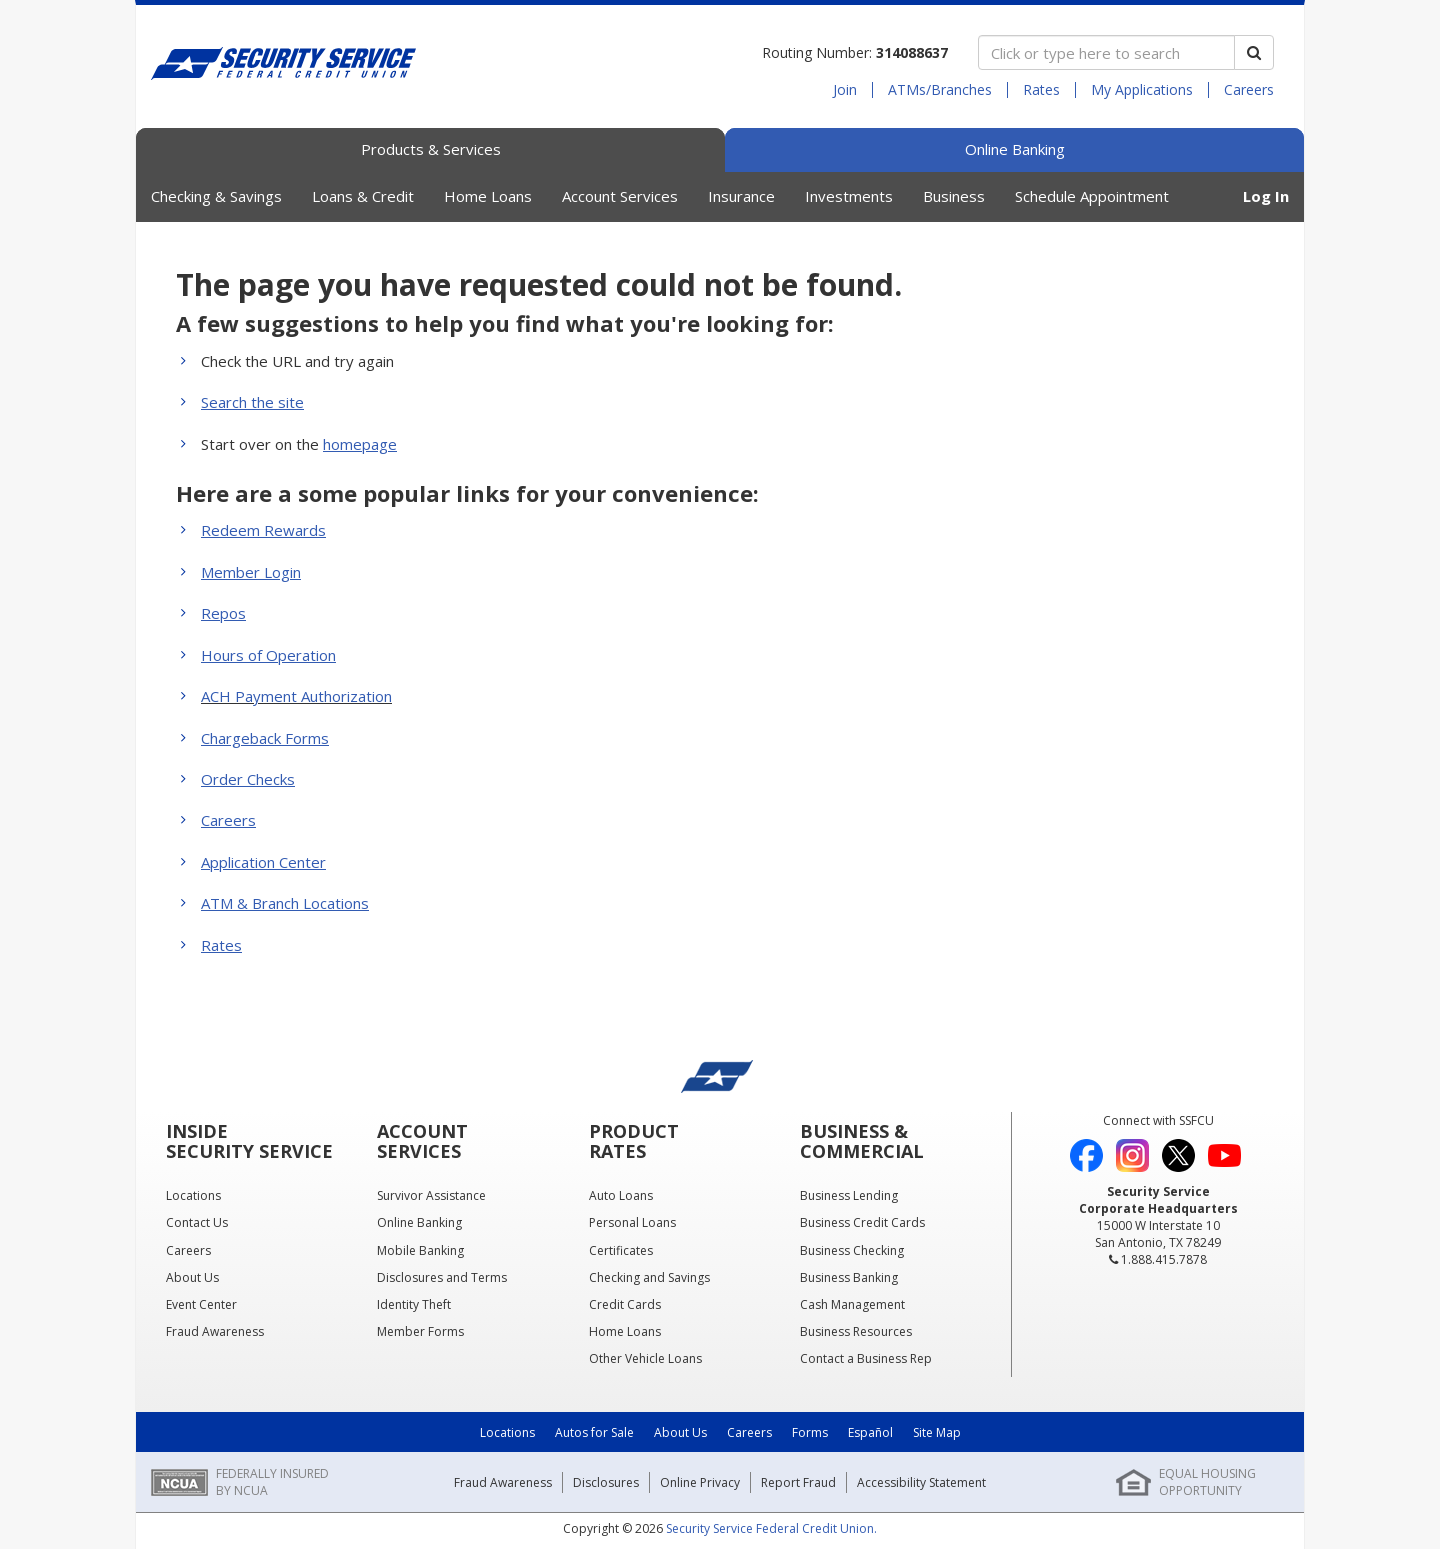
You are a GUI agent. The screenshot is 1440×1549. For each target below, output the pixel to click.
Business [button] (954, 196)
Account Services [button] (620, 196)
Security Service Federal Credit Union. (771, 1528)
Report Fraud (798, 1482)
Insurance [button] (741, 196)
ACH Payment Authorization (296, 696)
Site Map (937, 1432)
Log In (1266, 196)
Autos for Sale (594, 1432)
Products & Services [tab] (431, 149)
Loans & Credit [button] (363, 196)
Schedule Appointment (1092, 196)
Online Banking (1015, 149)
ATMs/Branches (940, 90)
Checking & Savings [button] (216, 196)
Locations (507, 1432)
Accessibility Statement (921, 1482)
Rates (1041, 90)
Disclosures (606, 1482)
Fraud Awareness (503, 1482)
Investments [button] (849, 196)
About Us (680, 1432)
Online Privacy (700, 1482)
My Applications (1142, 90)
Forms (810, 1432)
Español (870, 1432)
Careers (1249, 90)
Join (845, 90)
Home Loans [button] (488, 196)
